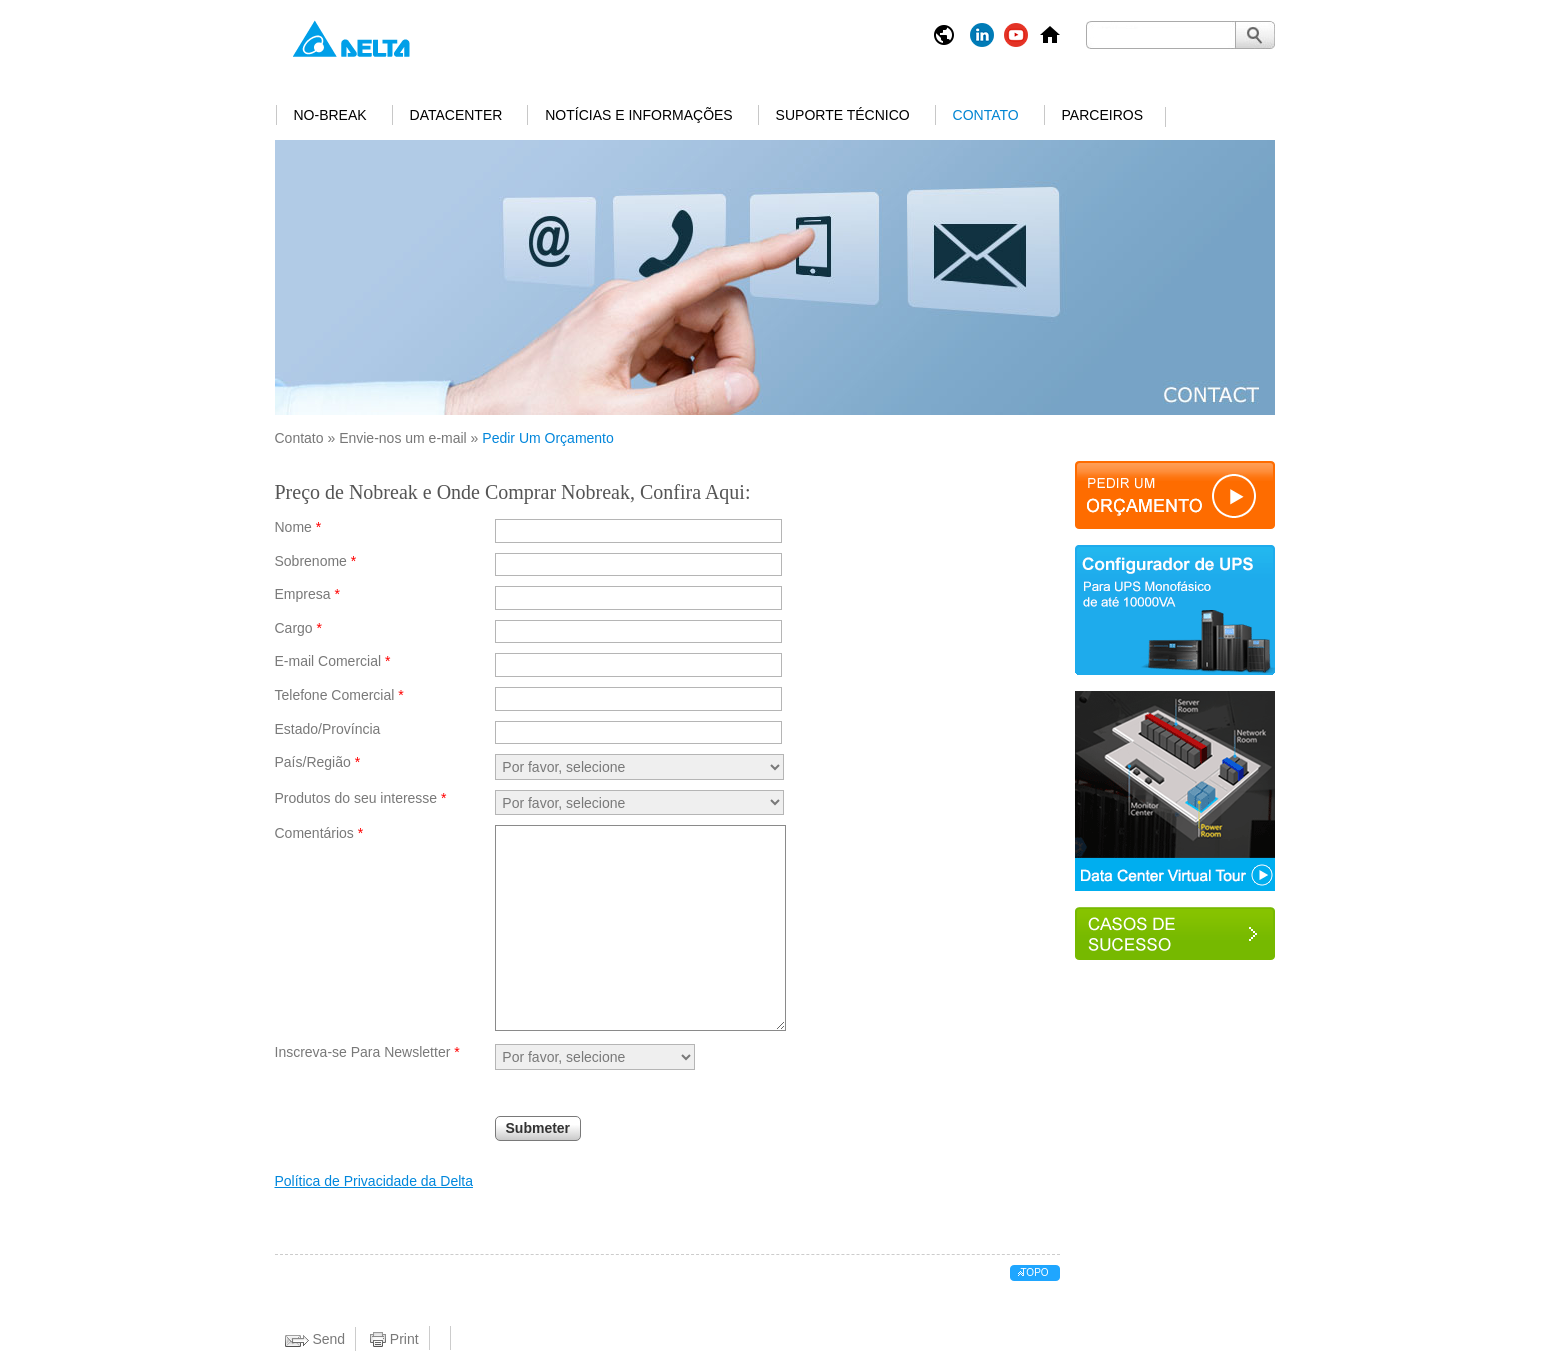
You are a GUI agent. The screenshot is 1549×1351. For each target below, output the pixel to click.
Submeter (538, 1128)
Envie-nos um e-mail (403, 438)
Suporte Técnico (843, 115)
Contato (986, 115)
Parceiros (1102, 115)
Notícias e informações (638, 115)
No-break (330, 115)
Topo (1034, 1272)
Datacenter (456, 115)
